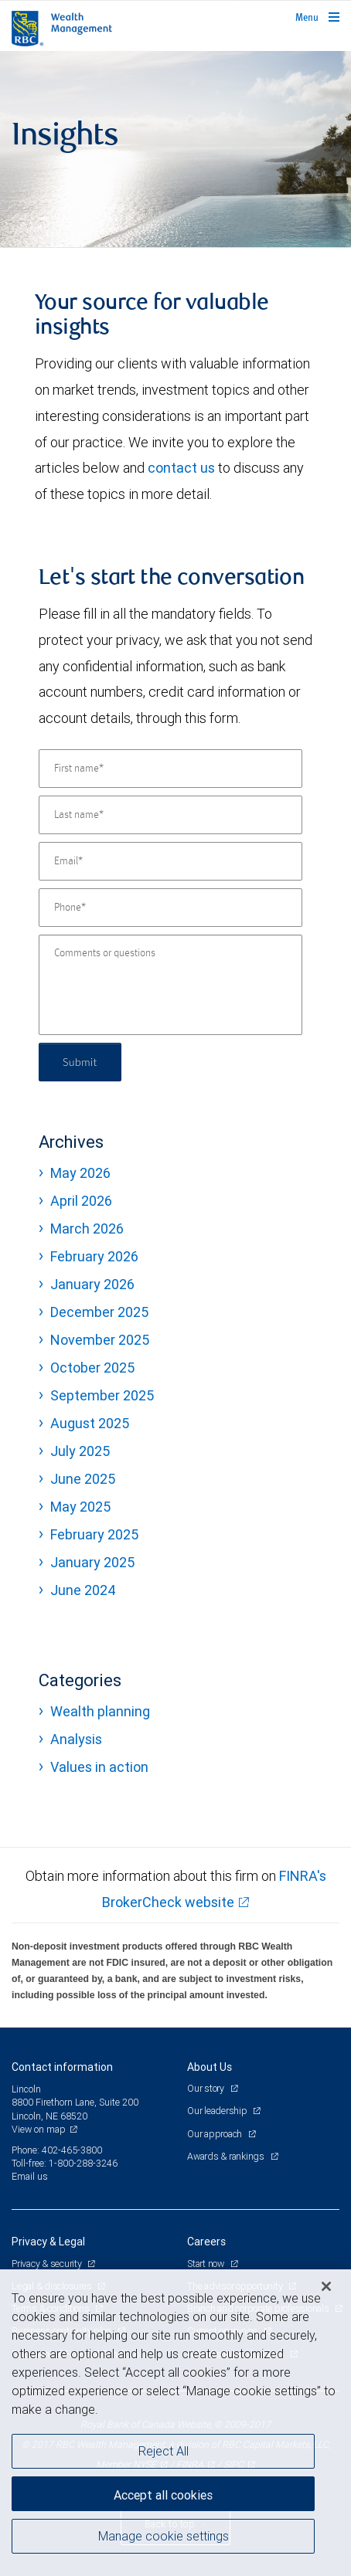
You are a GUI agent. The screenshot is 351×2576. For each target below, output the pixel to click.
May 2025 (80, 1506)
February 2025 (94, 1534)
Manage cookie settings (163, 2536)
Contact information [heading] (62, 2067)
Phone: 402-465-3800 (57, 2150)
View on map (39, 2129)
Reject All (163, 2451)
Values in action (99, 1767)
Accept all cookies (163, 2495)
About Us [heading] (209, 2067)
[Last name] (170, 815)
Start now (207, 2263)
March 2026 (87, 1228)
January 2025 (92, 1562)
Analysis (76, 1739)
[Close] (326, 2286)
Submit (80, 1061)
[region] (175, 2422)
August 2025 (89, 1423)
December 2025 (99, 1312)
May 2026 (80, 1173)
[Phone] (170, 907)
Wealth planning (100, 1711)
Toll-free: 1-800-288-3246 (65, 2163)
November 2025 (99, 1340)
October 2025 (92, 1367)
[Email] (170, 861)
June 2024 (83, 1590)
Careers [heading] (206, 2241)
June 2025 (82, 1479)
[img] (175, 149)
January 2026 (92, 1284)
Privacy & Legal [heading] (48, 2241)
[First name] (170, 768)
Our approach (215, 2133)
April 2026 (81, 1201)
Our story (207, 2088)
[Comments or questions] (170, 985)
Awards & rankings (227, 2156)
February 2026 (94, 1256)
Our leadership (218, 2110)
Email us (30, 2176)
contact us (181, 468)
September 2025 (102, 1395)
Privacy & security (47, 2263)
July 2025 (80, 1451)
